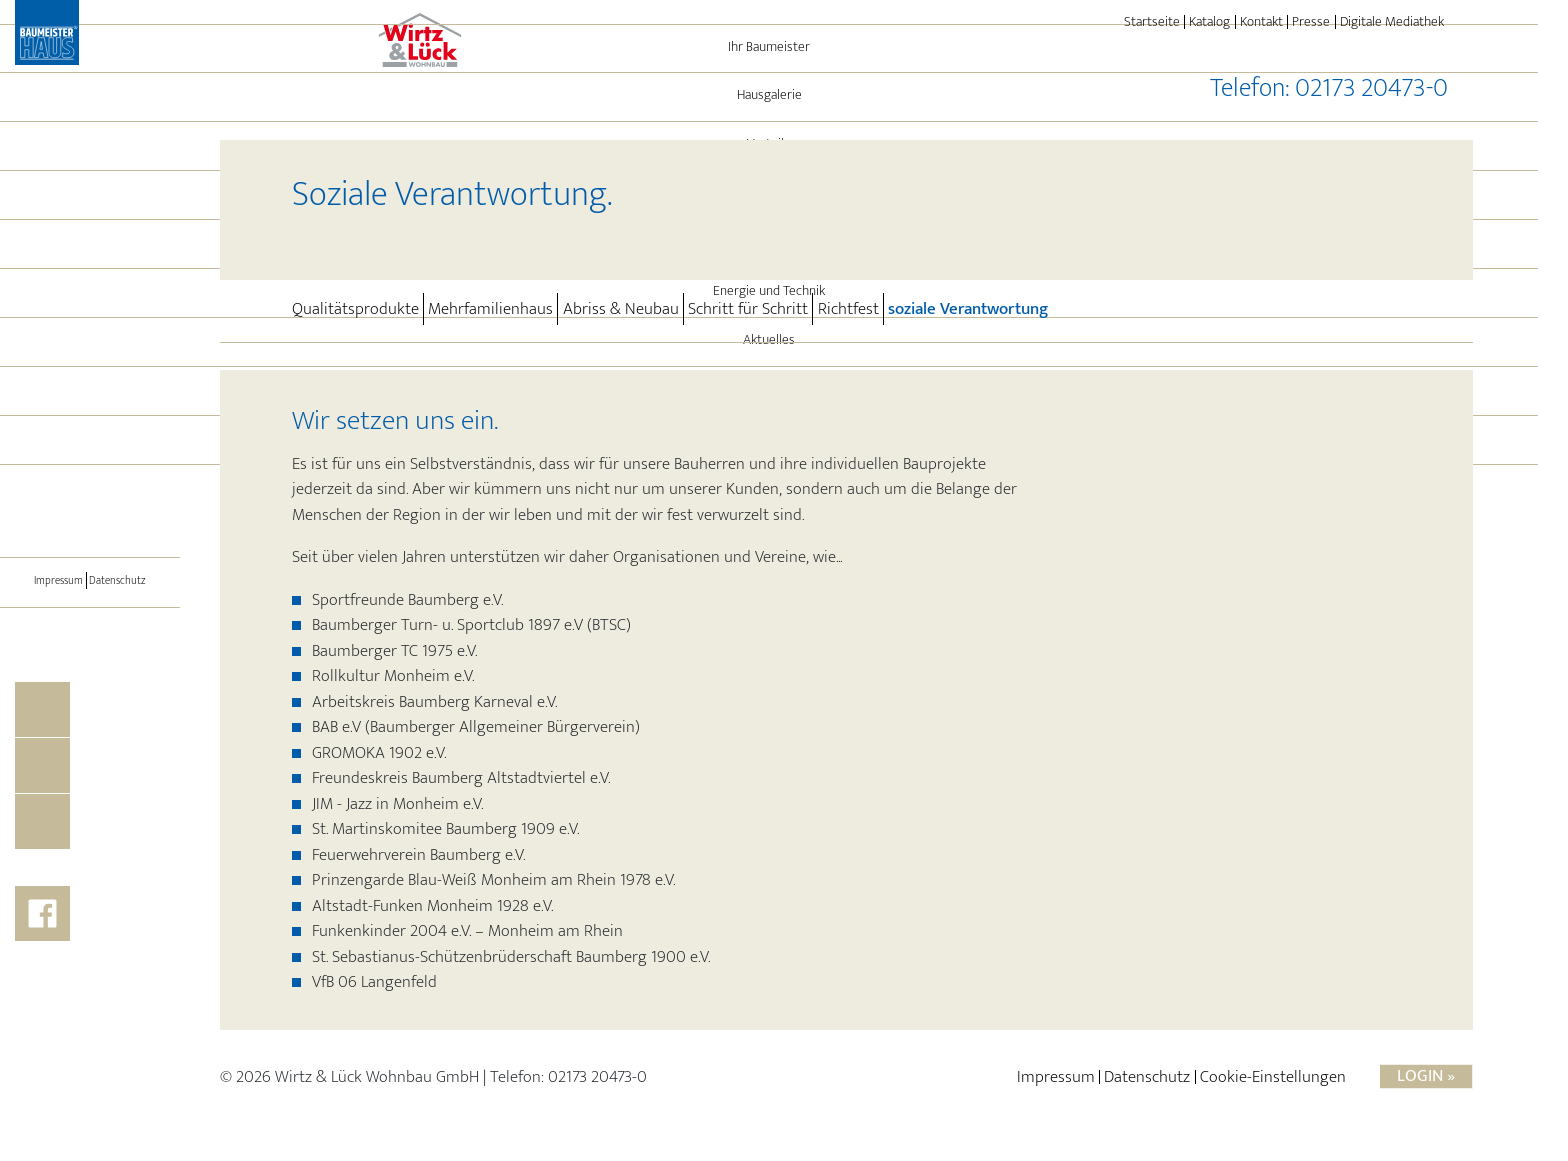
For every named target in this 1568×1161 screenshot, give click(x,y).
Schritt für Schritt (748, 309)
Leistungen (116, 358)
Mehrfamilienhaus (490, 309)
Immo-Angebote (90, 506)
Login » (1426, 1086)
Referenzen (90, 310)
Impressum (51, 697)
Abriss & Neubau (621, 309)
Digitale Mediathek (1392, 22)
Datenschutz (125, 697)
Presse (1311, 22)
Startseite (1152, 22)
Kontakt (1261, 22)
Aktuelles (90, 457)
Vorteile (90, 261)
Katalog (1209, 22)
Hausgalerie (90, 212)
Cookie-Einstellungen (1273, 1087)
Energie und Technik (90, 408)
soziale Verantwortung (968, 308)
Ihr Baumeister (90, 164)
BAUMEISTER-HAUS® (90, 555)
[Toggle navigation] (90, 610)
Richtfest (848, 309)
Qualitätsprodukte (355, 309)
